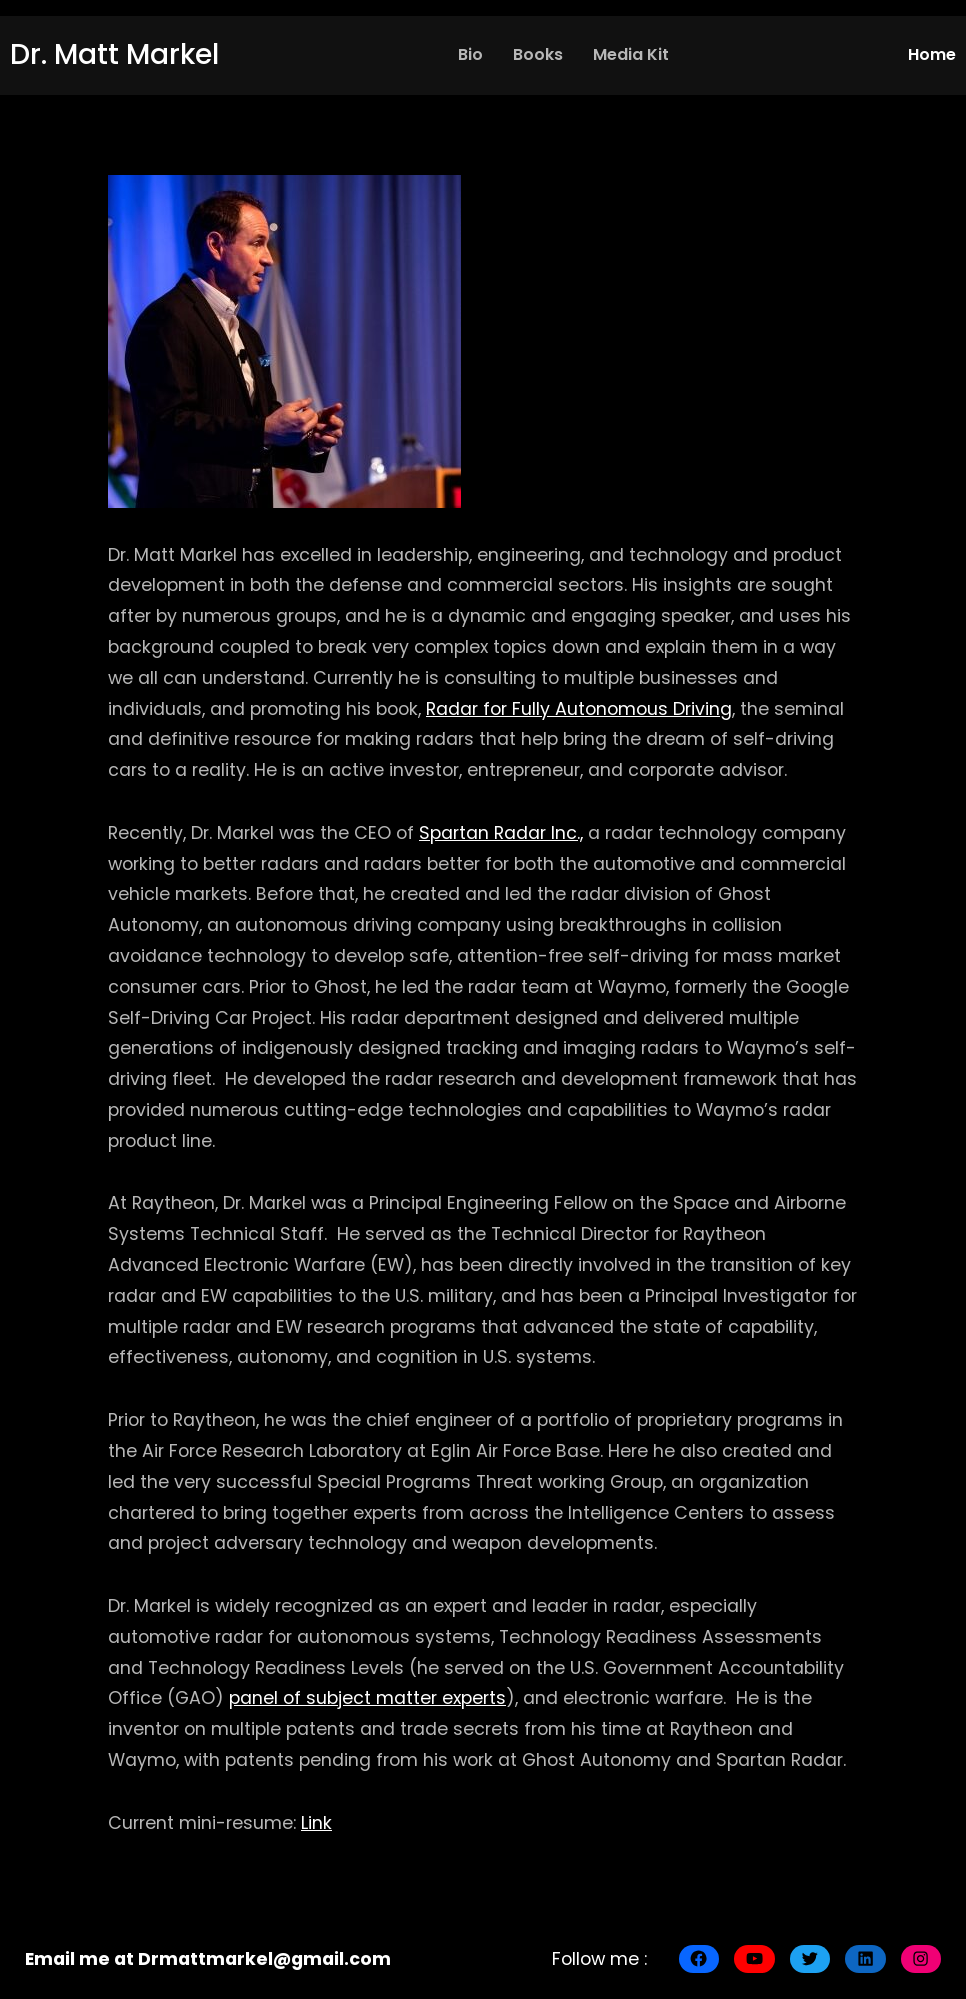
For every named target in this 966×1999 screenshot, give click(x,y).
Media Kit (631, 54)
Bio (470, 54)
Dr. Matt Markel (114, 54)
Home (932, 54)
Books (538, 54)
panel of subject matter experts (367, 1698)
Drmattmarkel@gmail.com (264, 1959)
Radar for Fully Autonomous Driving (579, 709)
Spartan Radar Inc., (501, 833)
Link (316, 1823)
